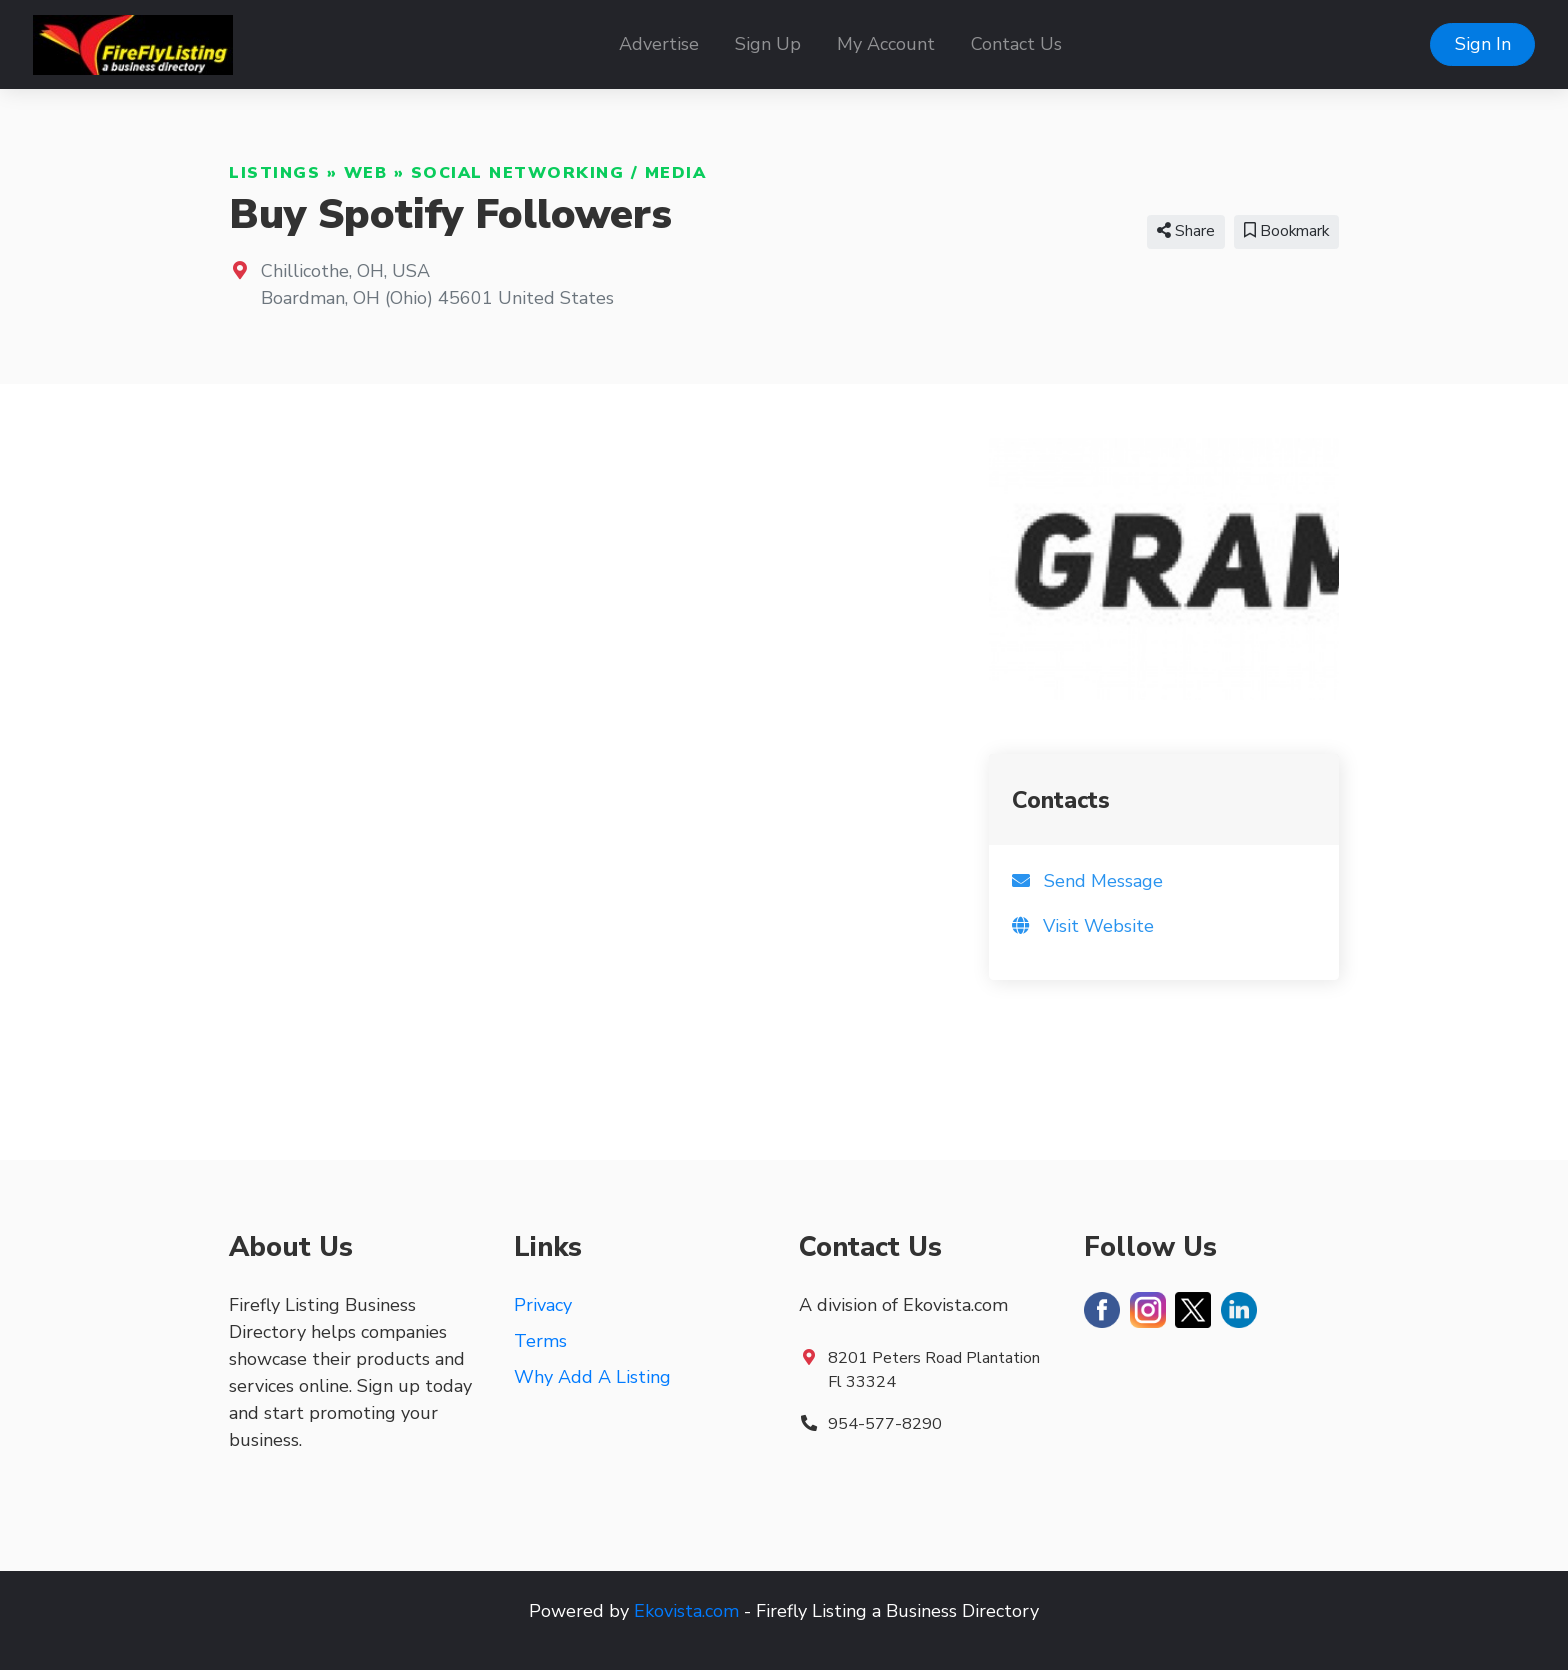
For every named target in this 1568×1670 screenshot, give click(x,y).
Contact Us (1016, 44)
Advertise (659, 44)
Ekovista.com (686, 1611)
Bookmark (1286, 231)
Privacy (543, 1305)
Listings (274, 173)
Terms (540, 1341)
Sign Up (768, 44)
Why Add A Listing (592, 1377)
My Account (886, 44)
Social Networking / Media (559, 173)
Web (366, 173)
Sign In (1483, 44)
